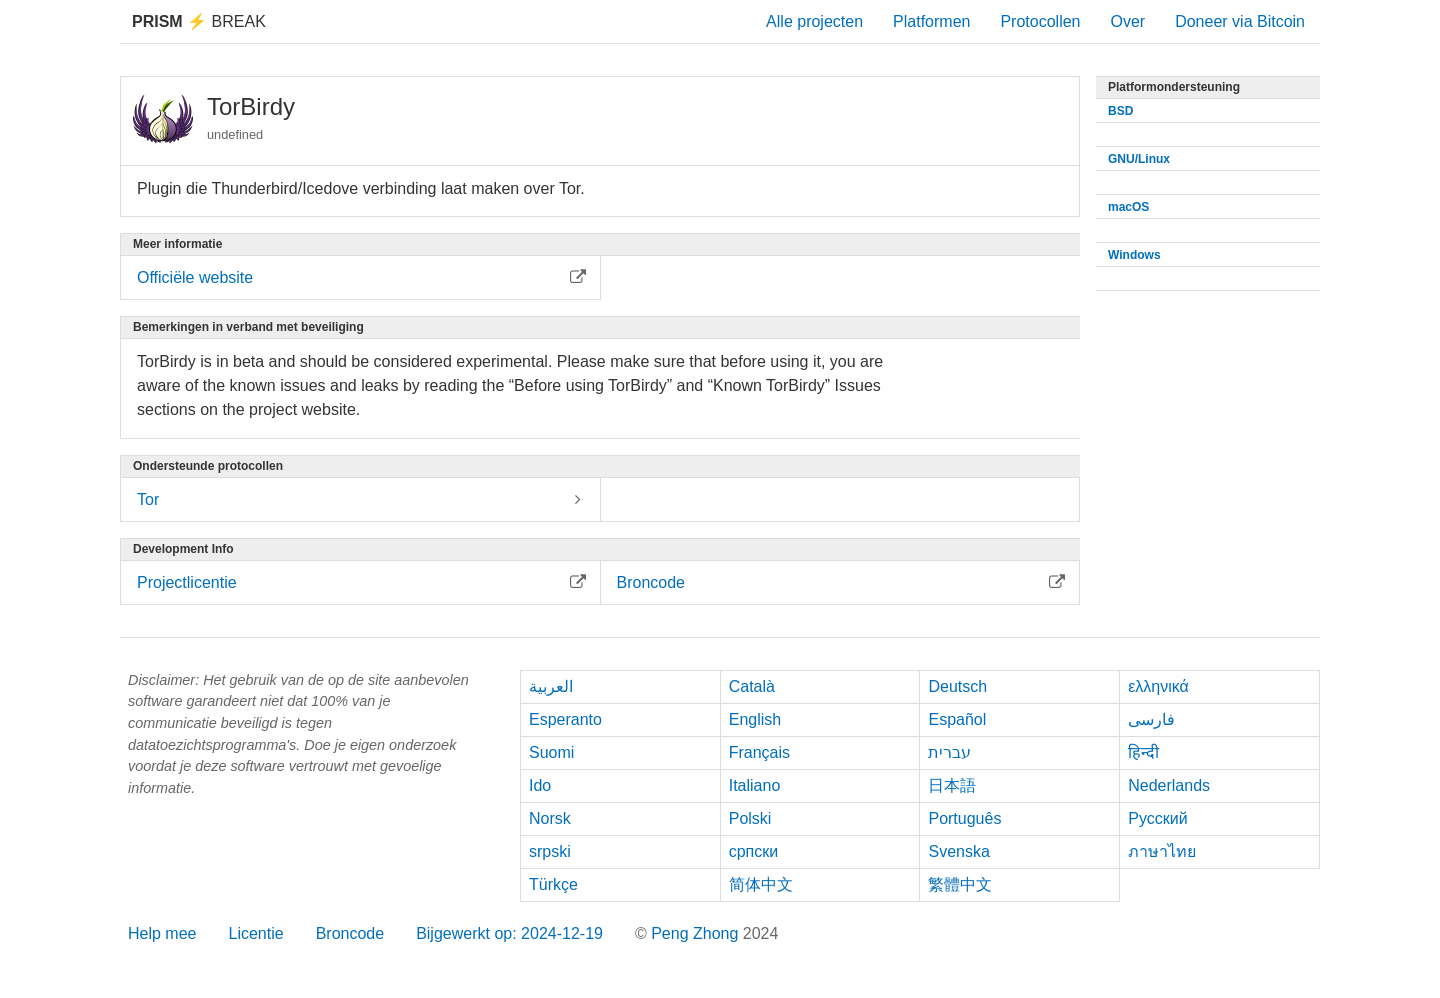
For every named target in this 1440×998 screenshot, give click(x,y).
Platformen (931, 21)
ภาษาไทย (1162, 851)
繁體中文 (960, 884)
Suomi (551, 752)
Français (759, 752)
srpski (550, 851)
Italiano (755, 785)
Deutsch (957, 686)
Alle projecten (814, 21)
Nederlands (1169, 785)
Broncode (350, 933)
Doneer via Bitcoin (1240, 21)
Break (199, 21)
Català (752, 686)
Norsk (550, 818)
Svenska (958, 851)
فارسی (1151, 719)
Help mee (162, 933)
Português (964, 818)
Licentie (255, 933)
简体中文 (761, 884)
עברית (949, 752)
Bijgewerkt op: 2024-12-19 (509, 933)
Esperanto (565, 719)
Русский (1157, 818)
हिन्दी (1143, 752)
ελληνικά (1158, 686)
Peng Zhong (697, 933)
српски (754, 851)
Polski (750, 818)
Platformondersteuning (1174, 87)
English (755, 719)
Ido (540, 785)
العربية (551, 686)
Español (957, 719)
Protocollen (1040, 21)
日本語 (952, 785)
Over (1127, 21)
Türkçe (553, 884)
